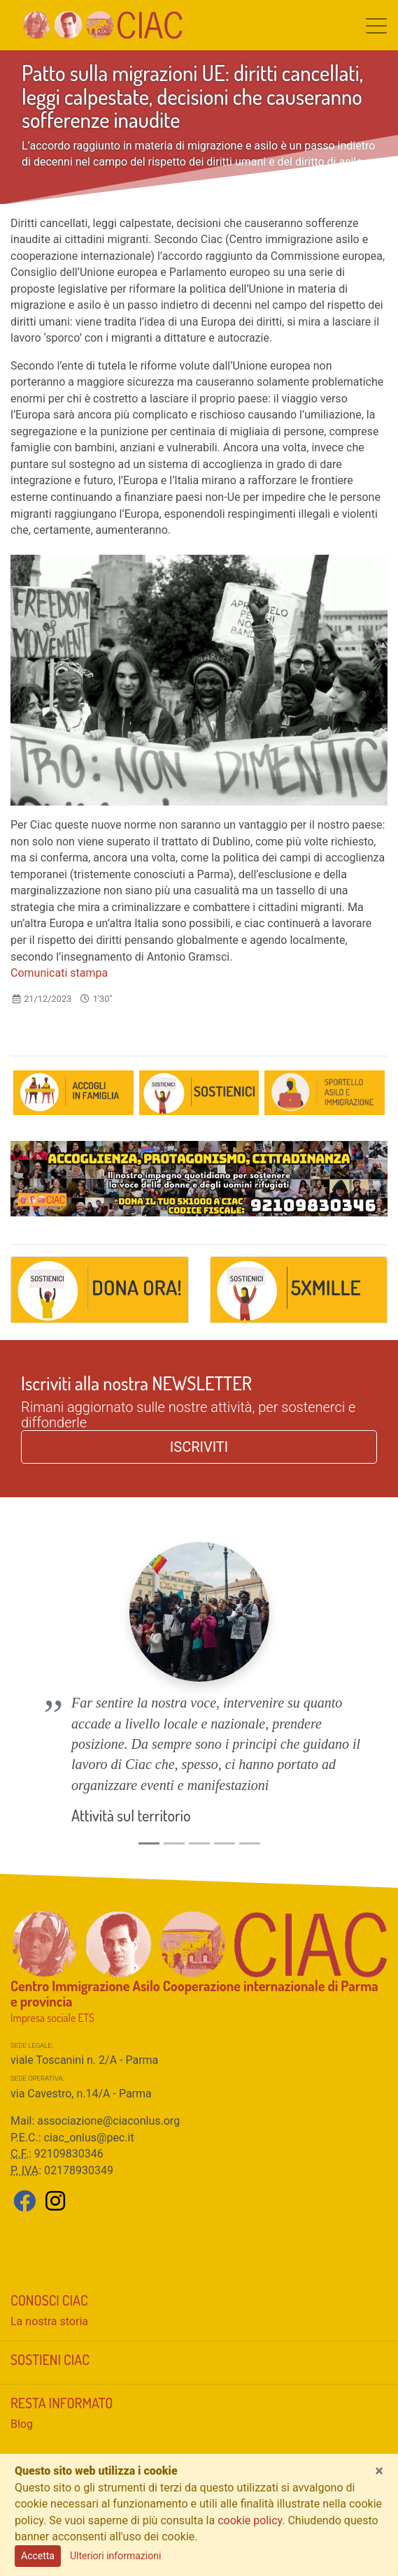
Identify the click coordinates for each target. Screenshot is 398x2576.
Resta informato (61, 2354)
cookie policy (250, 2520)
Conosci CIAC (49, 2252)
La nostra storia (49, 2273)
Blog (21, 2375)
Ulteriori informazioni (115, 2555)
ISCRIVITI (199, 1447)
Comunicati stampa (59, 973)
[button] (38, 1664)
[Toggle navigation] (376, 25)
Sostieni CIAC (50, 2311)
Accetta (38, 2555)
